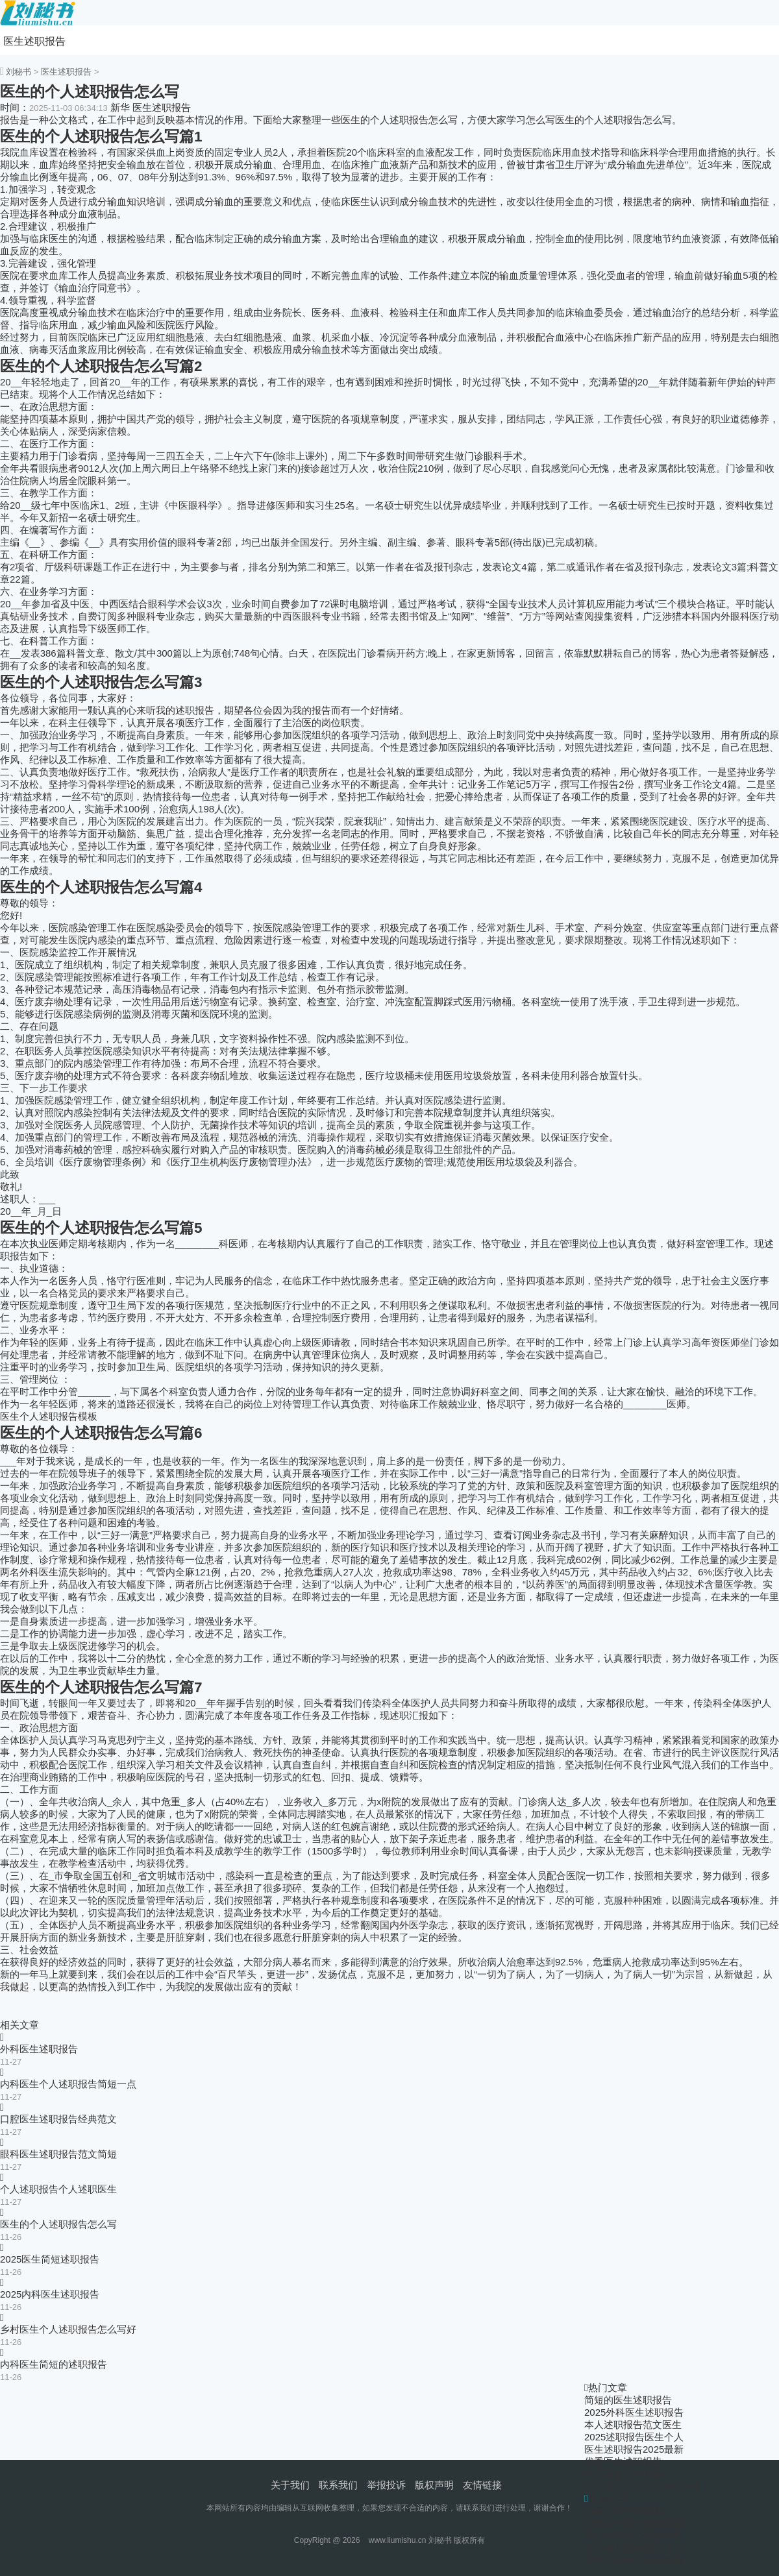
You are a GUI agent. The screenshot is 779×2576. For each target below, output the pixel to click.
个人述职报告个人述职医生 (58, 2188)
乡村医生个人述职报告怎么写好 (68, 2329)
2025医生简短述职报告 (49, 2259)
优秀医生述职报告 (623, 2461)
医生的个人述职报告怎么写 (58, 2224)
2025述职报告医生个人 (634, 2436)
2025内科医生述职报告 (49, 2294)
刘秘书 (18, 72)
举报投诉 (386, 2484)
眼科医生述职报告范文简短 (58, 2153)
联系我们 (338, 2484)
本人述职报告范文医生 (633, 2424)
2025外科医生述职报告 (634, 2412)
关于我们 (290, 2484)
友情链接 (482, 2484)
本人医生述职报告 (623, 2473)
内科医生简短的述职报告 (53, 2364)
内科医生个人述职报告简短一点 (68, 2083)
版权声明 (434, 2484)
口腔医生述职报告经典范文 (58, 2118)
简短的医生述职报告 (628, 2399)
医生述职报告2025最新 (634, 2449)
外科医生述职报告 (39, 2048)
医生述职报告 (34, 41)
